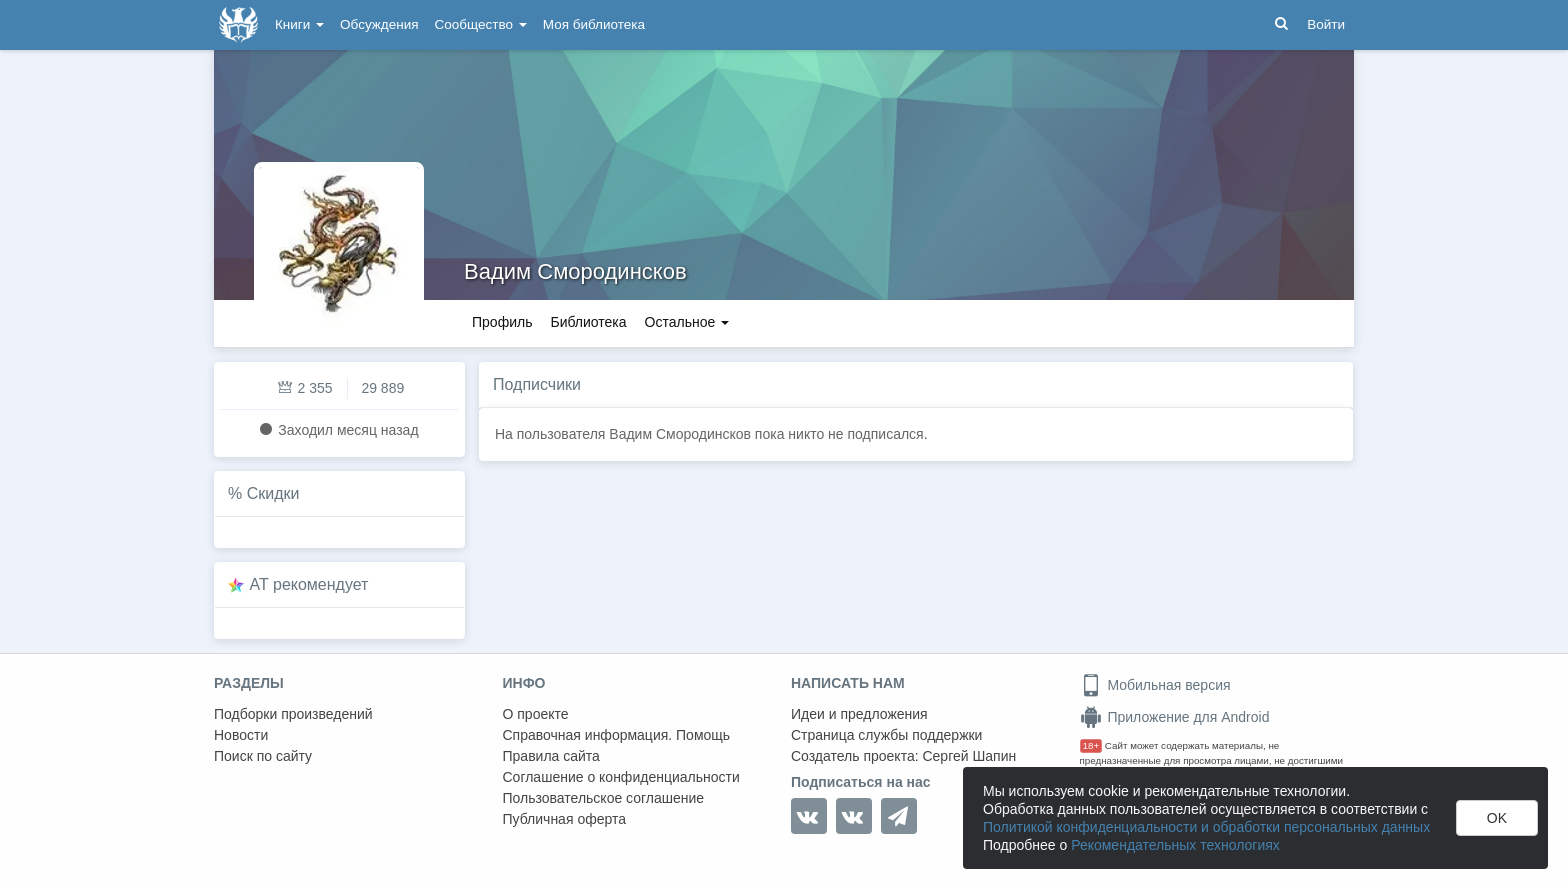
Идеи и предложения (859, 714)
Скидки (273, 493)
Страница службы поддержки (886, 735)
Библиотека (588, 322)
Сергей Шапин (969, 756)
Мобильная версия (1155, 685)
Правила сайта (551, 756)
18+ (1091, 745)
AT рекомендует (309, 584)
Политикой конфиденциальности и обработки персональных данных (1206, 827)
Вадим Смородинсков (575, 271)
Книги (299, 24)
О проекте (536, 714)
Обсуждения (379, 24)
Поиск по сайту (263, 756)
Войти (1326, 24)
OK (1497, 818)
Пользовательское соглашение (604, 798)
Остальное (687, 322)
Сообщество (481, 24)
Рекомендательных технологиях (1175, 845)
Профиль (502, 322)
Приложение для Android (1175, 717)
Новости (241, 735)
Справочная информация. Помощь (617, 735)
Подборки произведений (293, 714)
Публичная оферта (565, 819)
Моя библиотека (594, 24)
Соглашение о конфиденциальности (621, 777)
